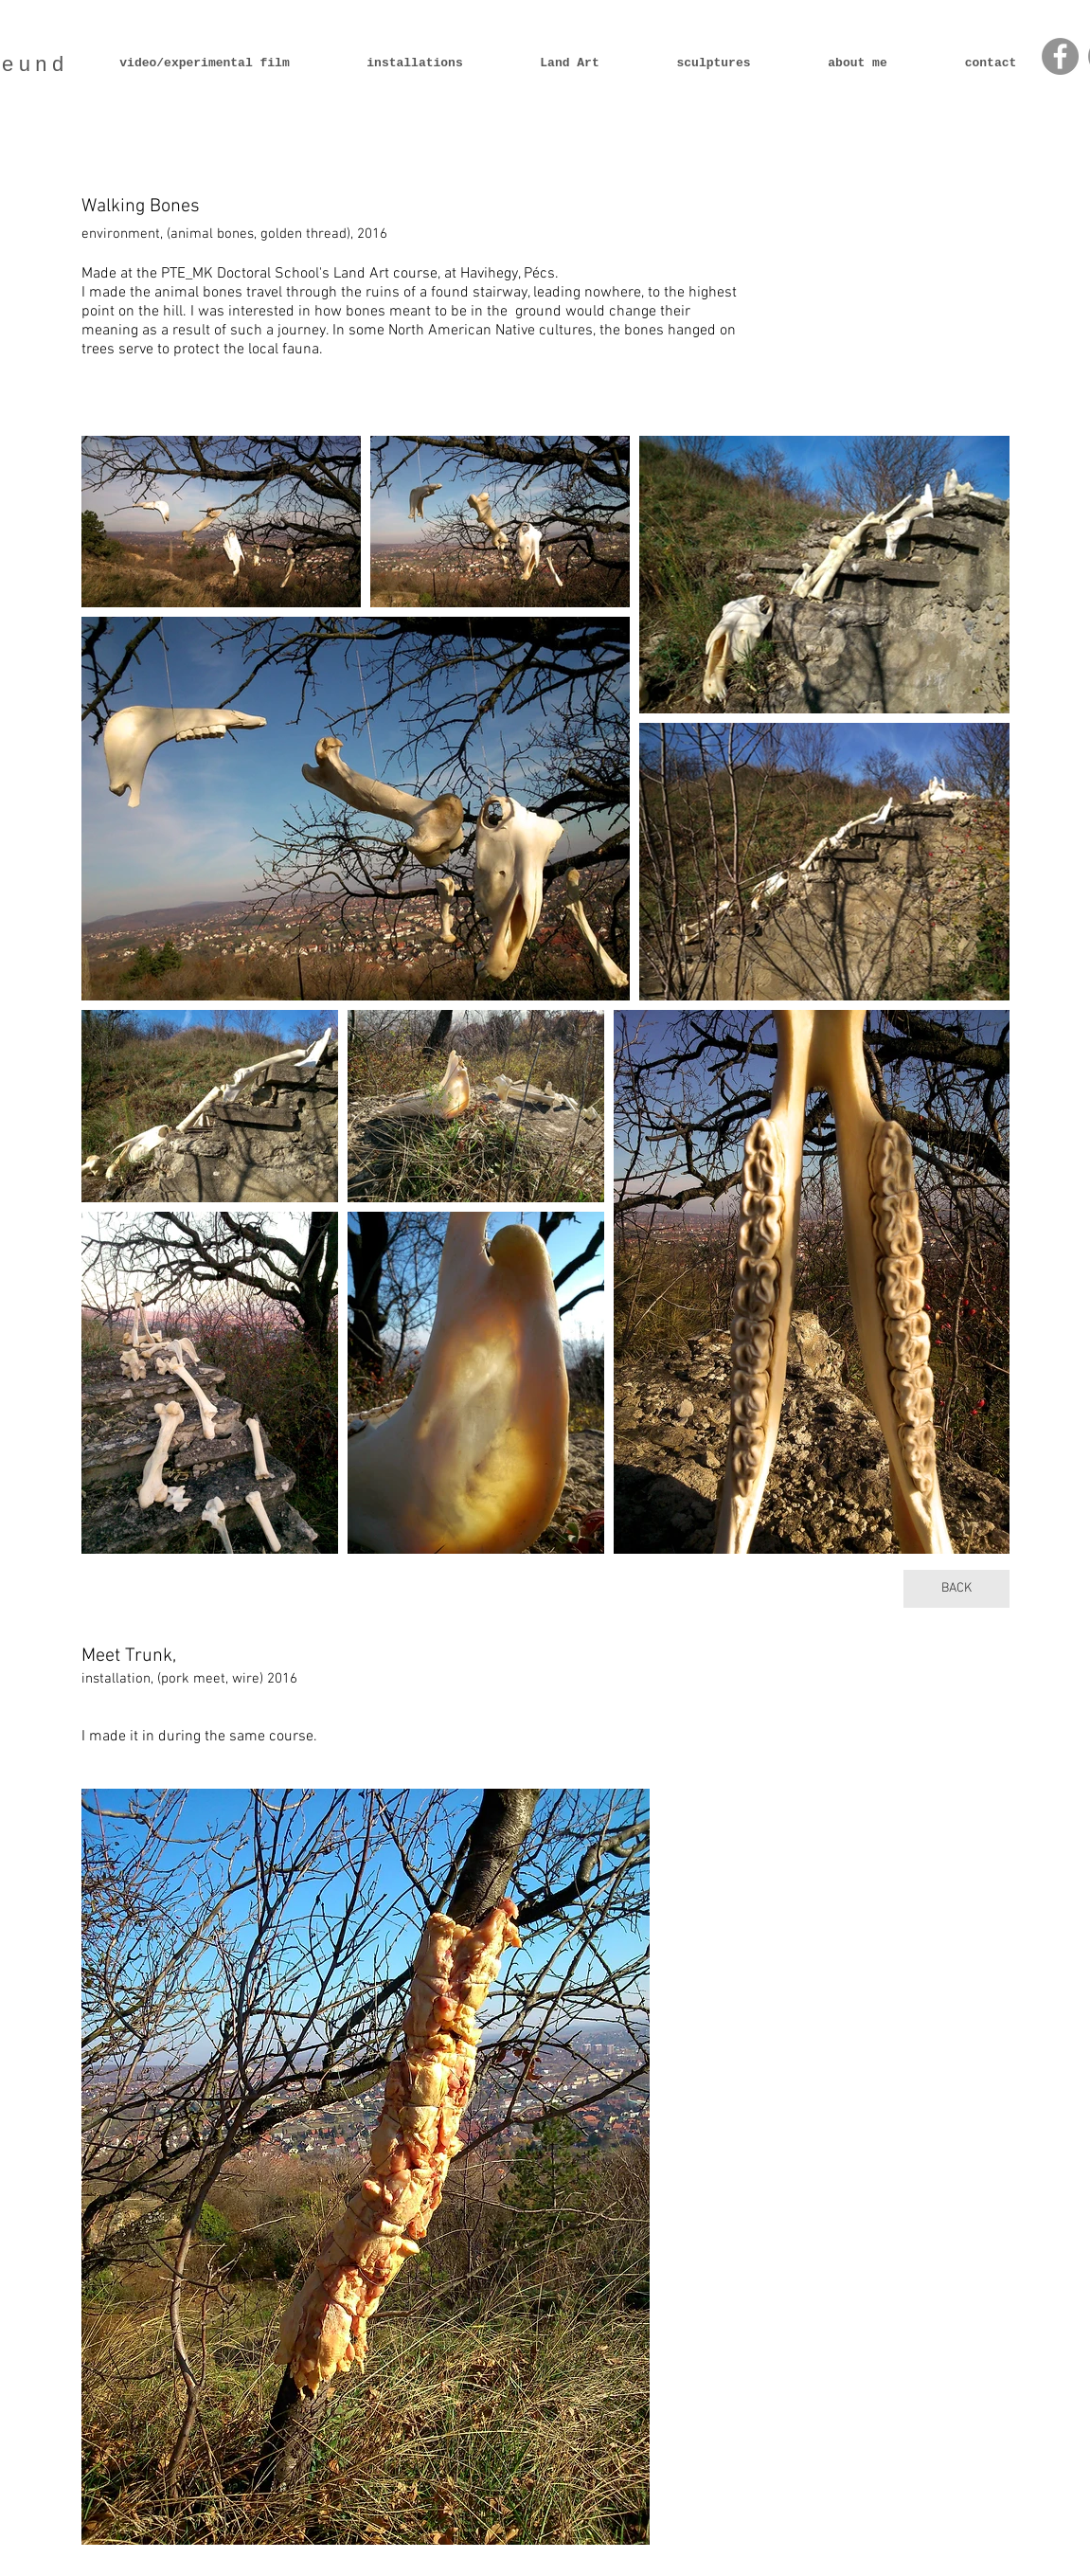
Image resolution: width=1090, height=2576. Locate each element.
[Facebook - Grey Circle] (1060, 56)
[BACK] (956, 1589)
